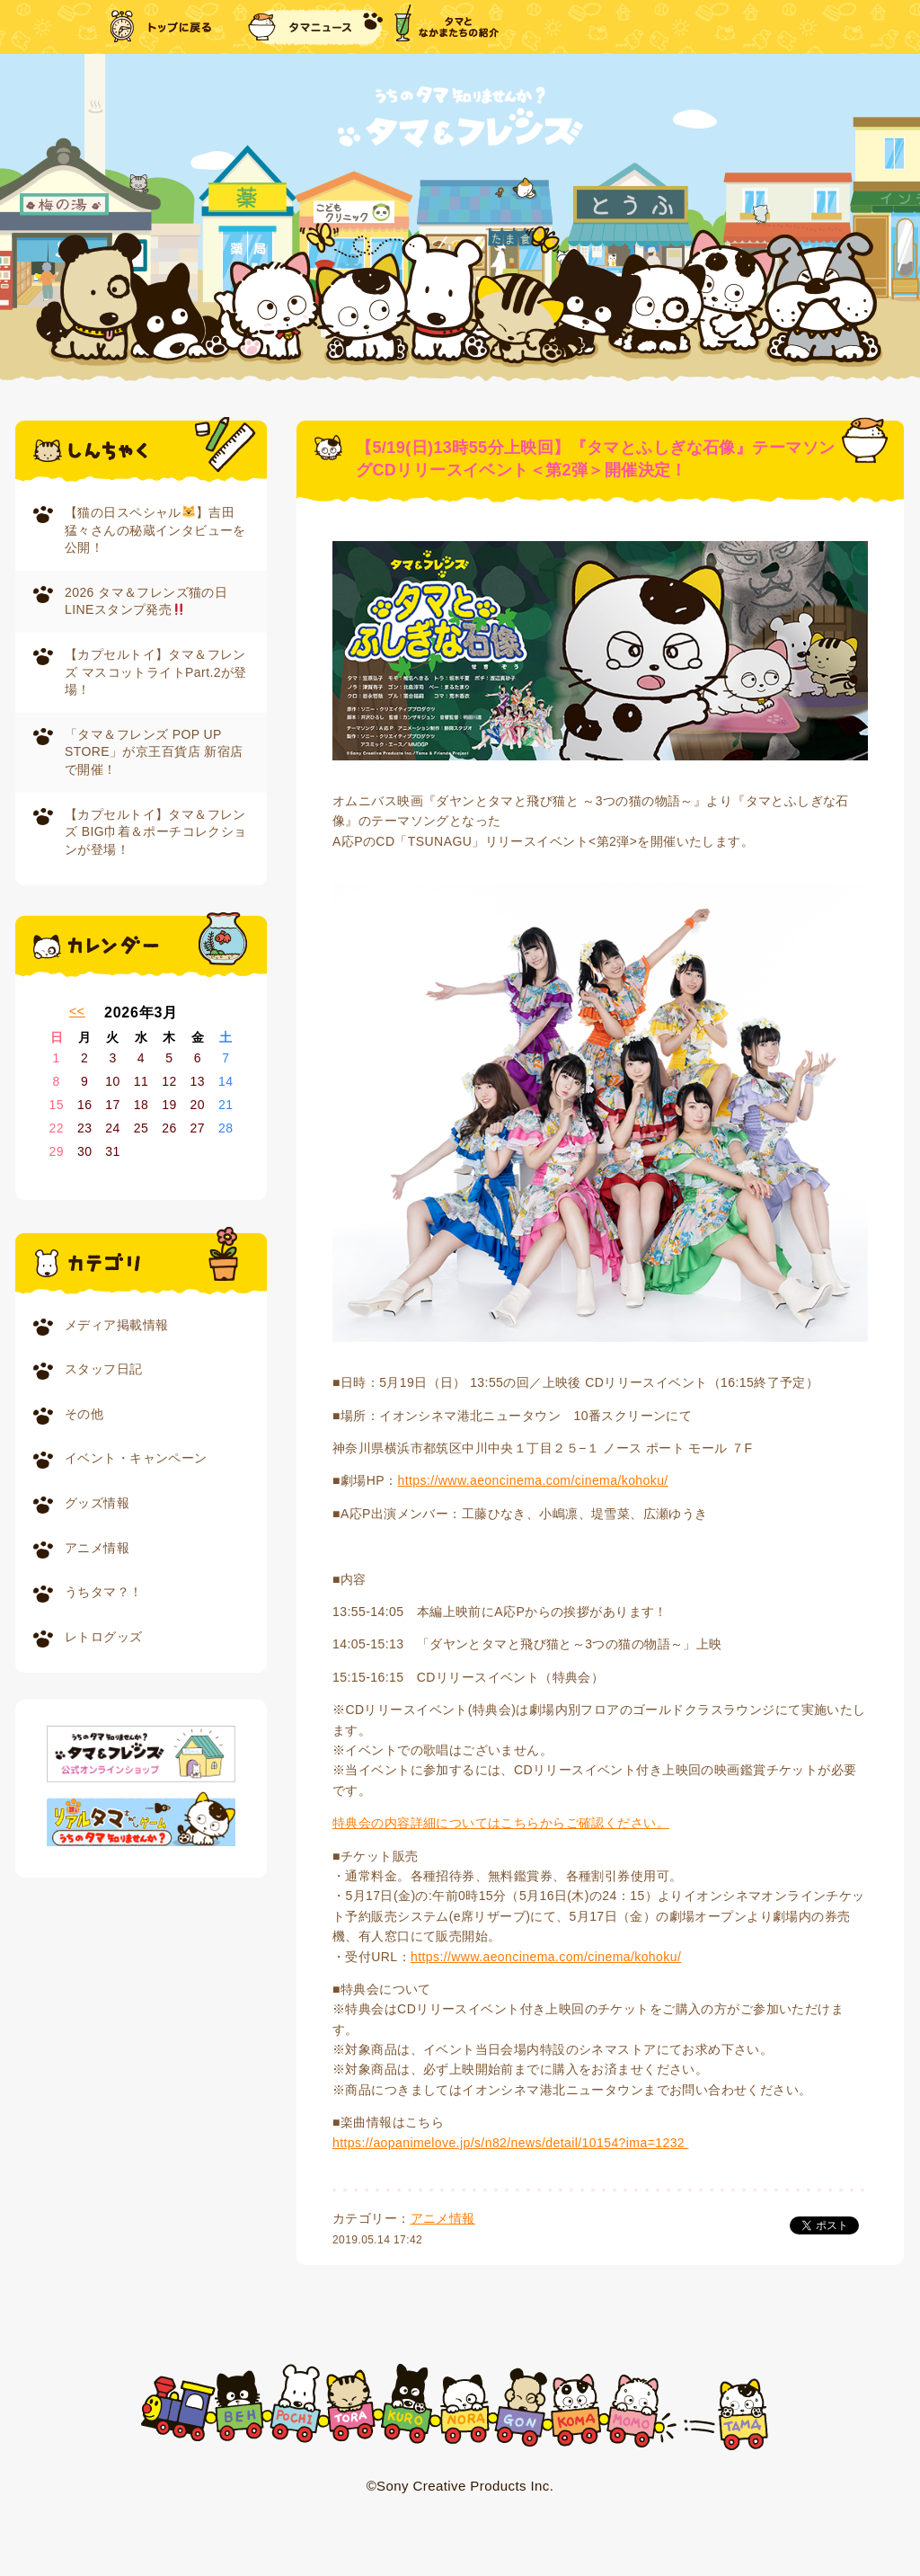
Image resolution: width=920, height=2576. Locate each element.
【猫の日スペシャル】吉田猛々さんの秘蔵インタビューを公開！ (155, 530)
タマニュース (315, 26)
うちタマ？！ (104, 1592)
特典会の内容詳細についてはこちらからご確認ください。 (500, 1823)
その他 (84, 1414)
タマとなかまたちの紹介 (446, 26)
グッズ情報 (97, 1503)
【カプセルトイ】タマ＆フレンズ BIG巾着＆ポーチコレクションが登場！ (156, 832)
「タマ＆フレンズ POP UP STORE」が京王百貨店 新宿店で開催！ (154, 752)
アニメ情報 (97, 1548)
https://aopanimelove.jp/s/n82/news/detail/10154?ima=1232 (510, 2143)
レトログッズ (104, 1637)
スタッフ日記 (104, 1369)
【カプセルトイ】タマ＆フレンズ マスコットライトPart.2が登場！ (156, 672)
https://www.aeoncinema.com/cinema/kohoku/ (532, 1480)
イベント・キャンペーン (136, 1458)
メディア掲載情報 (116, 1325)
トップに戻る (163, 26)
